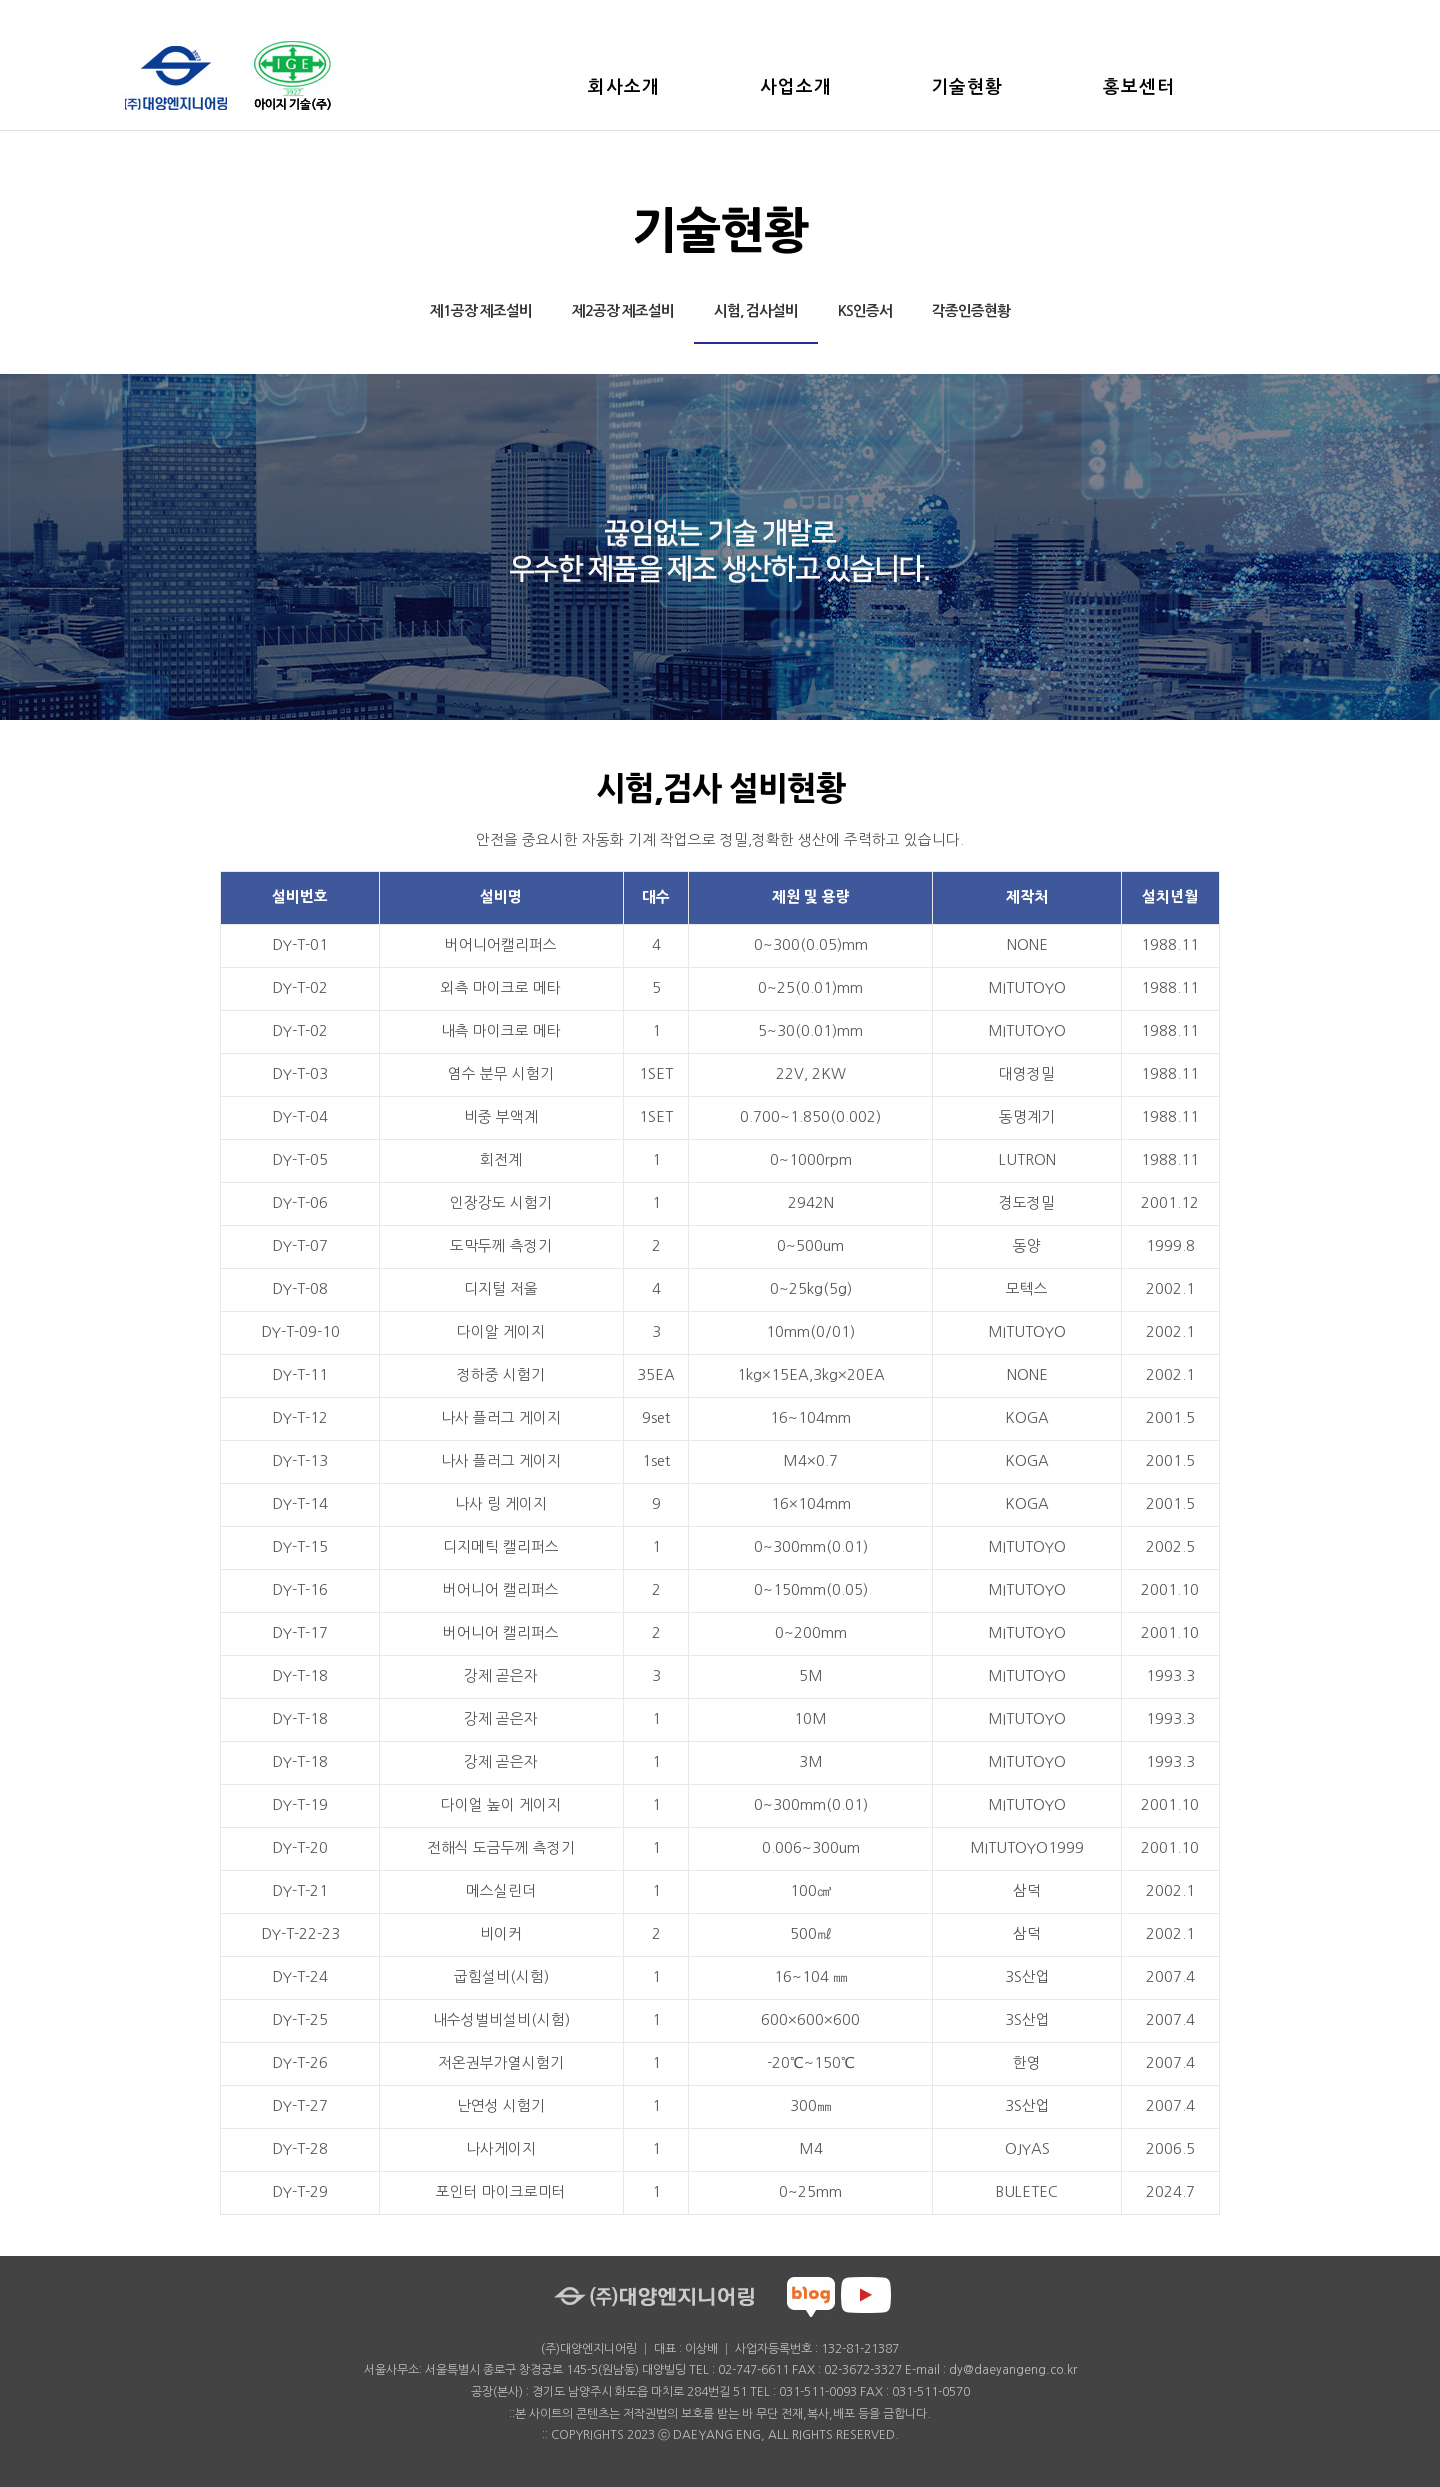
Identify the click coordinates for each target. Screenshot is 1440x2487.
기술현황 (968, 87)
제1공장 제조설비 (481, 311)
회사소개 (624, 87)
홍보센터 (1139, 87)
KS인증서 (865, 311)
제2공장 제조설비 (623, 311)
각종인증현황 (971, 311)
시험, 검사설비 (756, 311)
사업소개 (796, 87)
